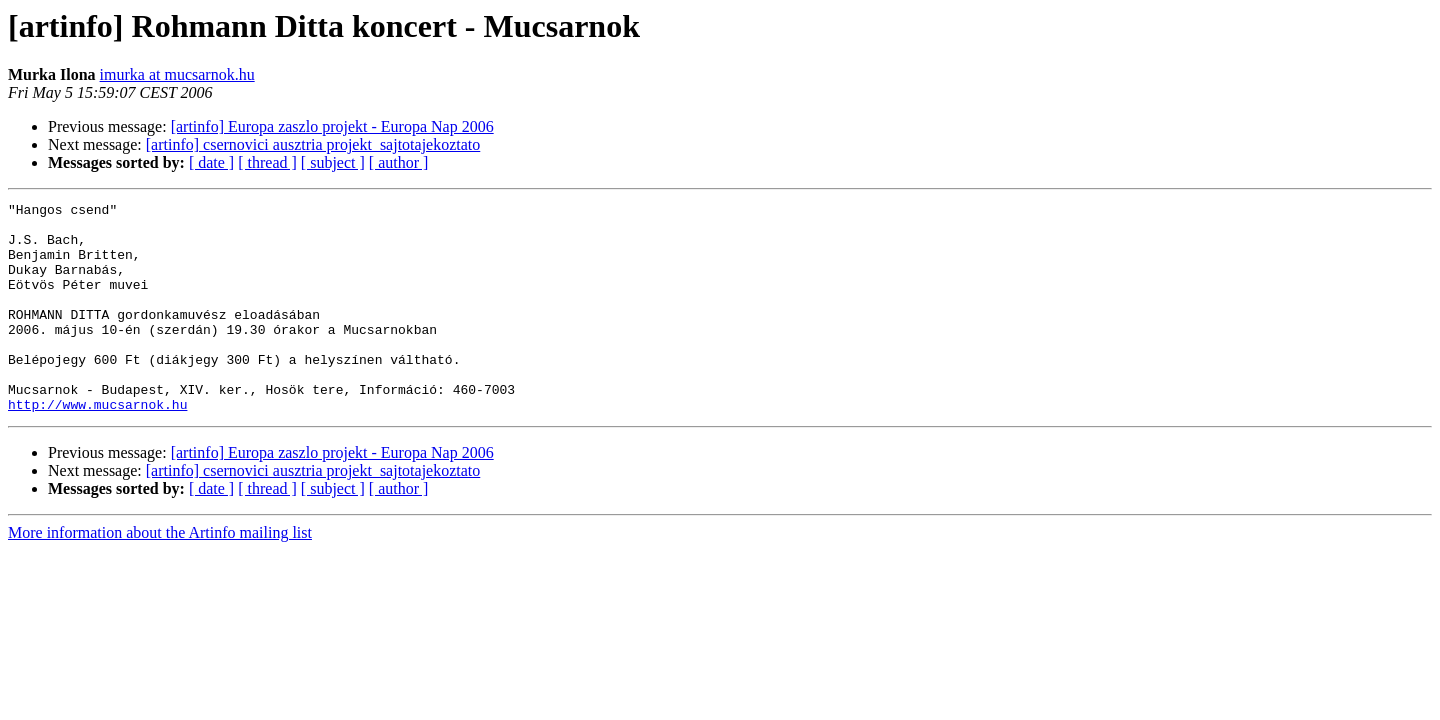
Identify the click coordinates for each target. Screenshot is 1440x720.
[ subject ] (333, 162)
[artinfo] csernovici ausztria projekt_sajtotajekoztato (313, 144)
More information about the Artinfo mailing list (160, 574)
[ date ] (211, 162)
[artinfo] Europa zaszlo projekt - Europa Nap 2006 (332, 126)
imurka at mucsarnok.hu (177, 74)
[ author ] (399, 162)
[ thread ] (267, 162)
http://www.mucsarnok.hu (97, 446)
